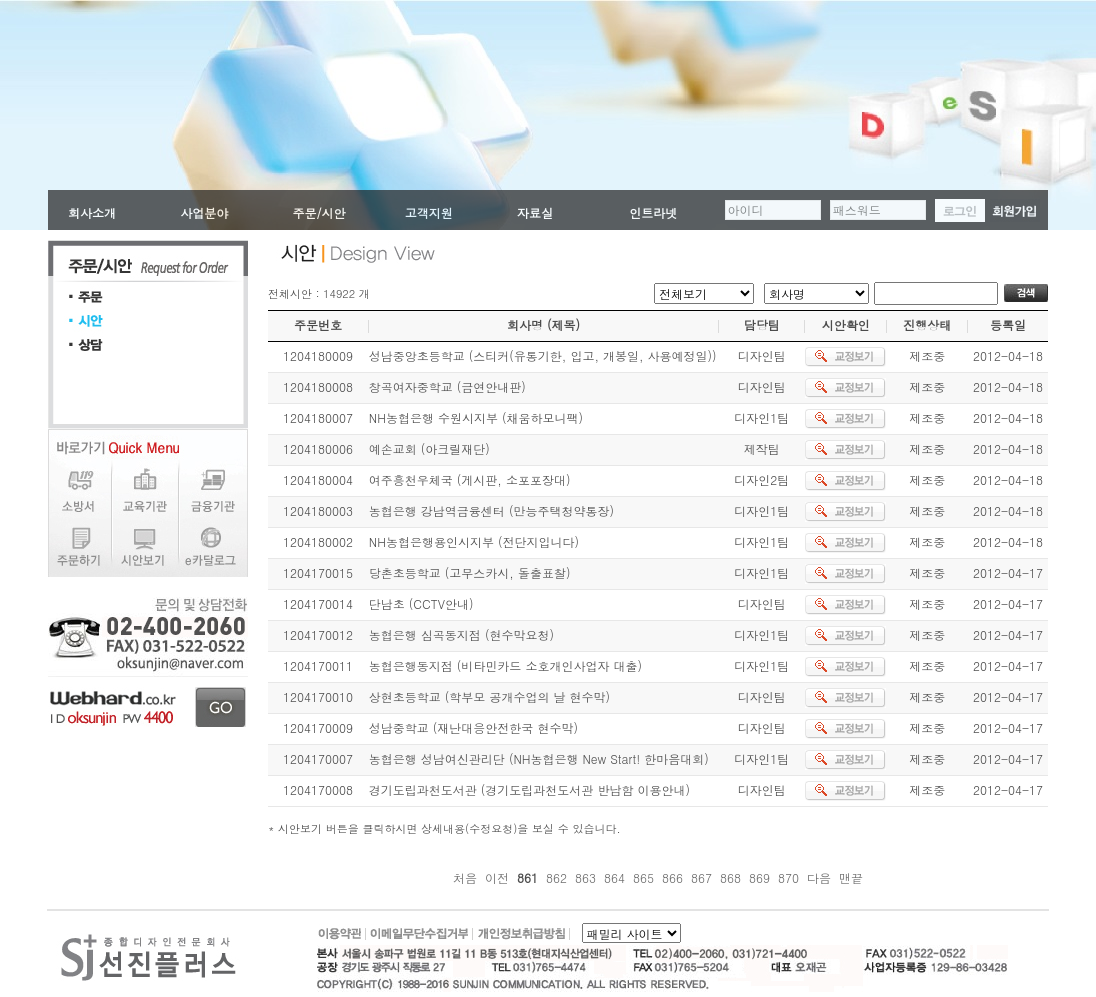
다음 (819, 877)
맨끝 (851, 877)
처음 (465, 877)
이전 (497, 877)
